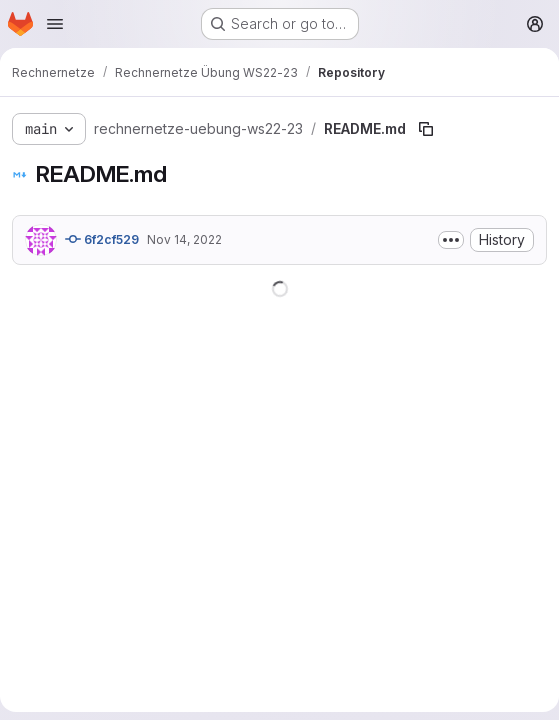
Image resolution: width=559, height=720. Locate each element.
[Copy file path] (426, 129)
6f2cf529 (102, 239)
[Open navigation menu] (55, 24)
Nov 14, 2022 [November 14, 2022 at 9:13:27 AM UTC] (184, 239)
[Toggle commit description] (451, 240)
